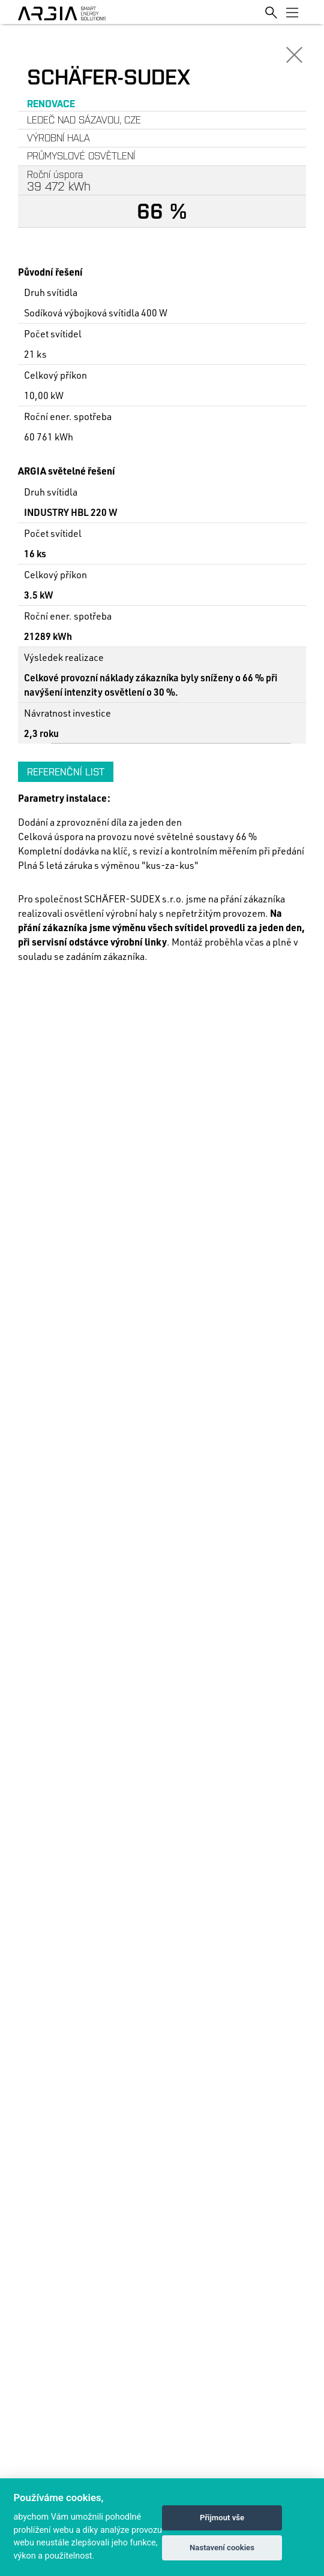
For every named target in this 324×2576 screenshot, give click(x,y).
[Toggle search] (271, 12)
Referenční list (65, 771)
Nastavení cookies (222, 2547)
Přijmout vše (222, 2517)
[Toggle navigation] (292, 12)
